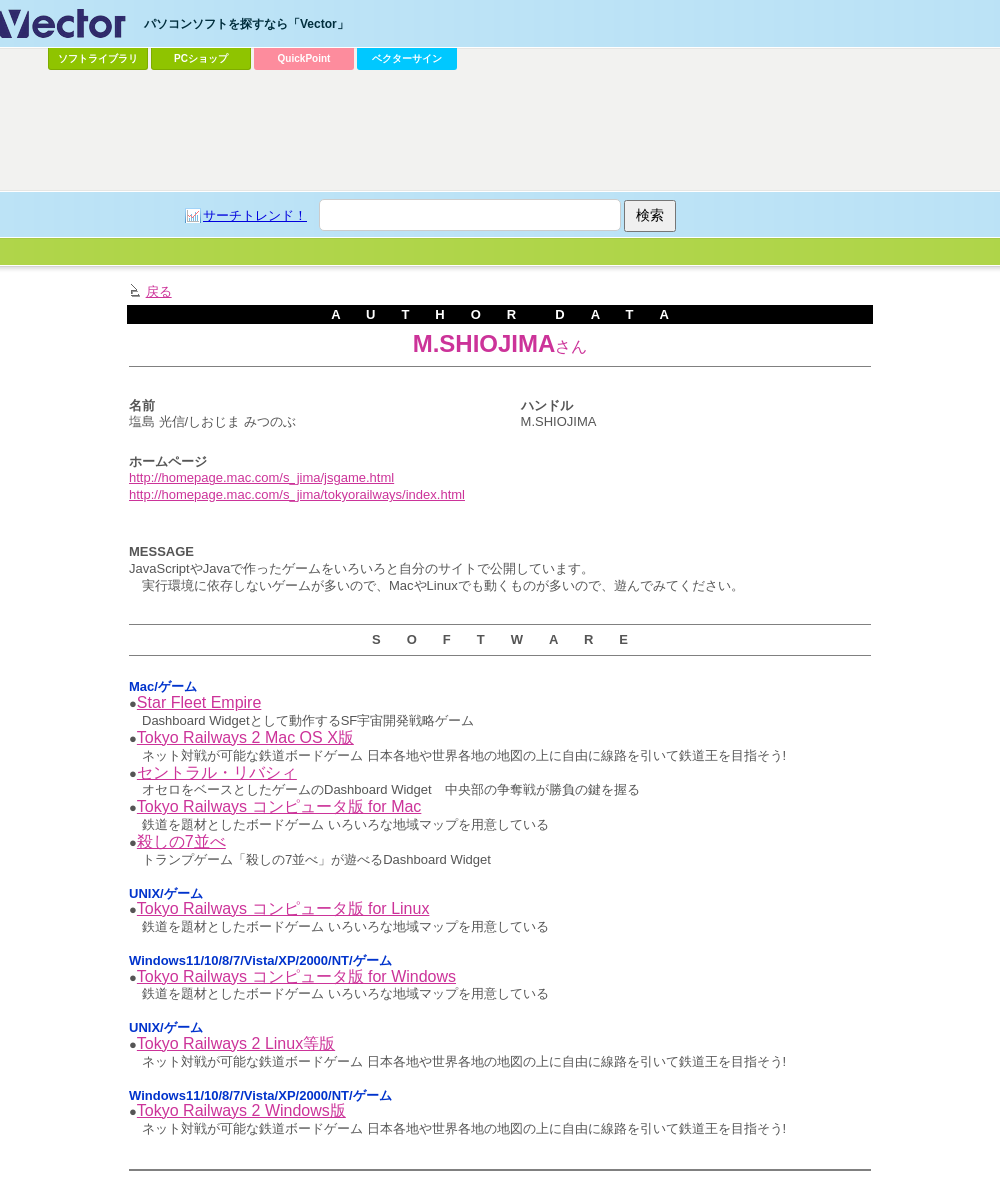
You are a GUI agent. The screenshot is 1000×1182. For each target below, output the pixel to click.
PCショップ (201, 58)
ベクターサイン (407, 58)
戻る (159, 291)
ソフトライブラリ (98, 58)
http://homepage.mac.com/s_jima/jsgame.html (261, 477)
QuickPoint (304, 58)
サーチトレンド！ (255, 215)
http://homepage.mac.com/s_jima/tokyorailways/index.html (297, 494)
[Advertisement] (255, 116)
